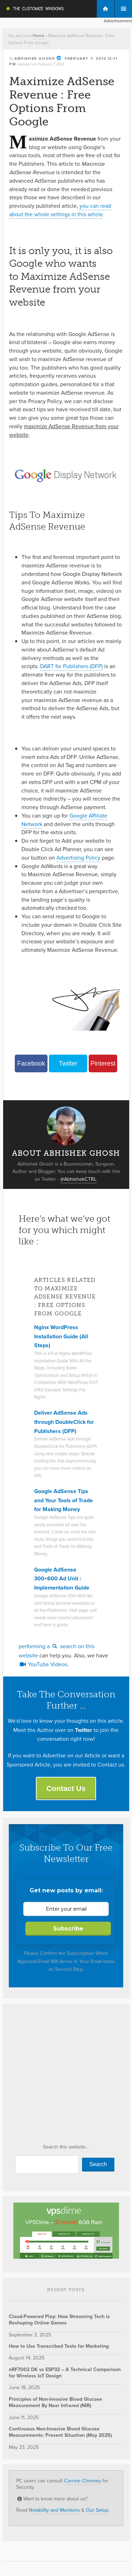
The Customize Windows (34, 9)
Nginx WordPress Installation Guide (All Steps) (61, 1336)
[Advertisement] (66, 2076)
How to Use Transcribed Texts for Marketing (59, 2346)
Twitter (68, 1063)
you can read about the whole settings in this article (60, 210)
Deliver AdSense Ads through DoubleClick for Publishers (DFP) (64, 1422)
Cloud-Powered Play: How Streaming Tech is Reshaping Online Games (59, 2320)
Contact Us (66, 1788)
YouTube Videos (43, 1664)
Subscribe (68, 1928)
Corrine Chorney (82, 2480)
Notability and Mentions (54, 2510)
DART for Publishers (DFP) (71, 666)
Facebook (31, 1063)
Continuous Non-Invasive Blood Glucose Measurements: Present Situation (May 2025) (60, 2432)
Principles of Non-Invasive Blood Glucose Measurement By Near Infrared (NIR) (55, 2402)
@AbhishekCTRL (78, 1179)
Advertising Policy (78, 858)
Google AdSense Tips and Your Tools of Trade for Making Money (63, 1500)
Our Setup (97, 2510)
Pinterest (102, 1063)
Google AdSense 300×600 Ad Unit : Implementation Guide (61, 1579)
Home (38, 36)
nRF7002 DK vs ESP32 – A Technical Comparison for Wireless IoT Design (65, 2373)
